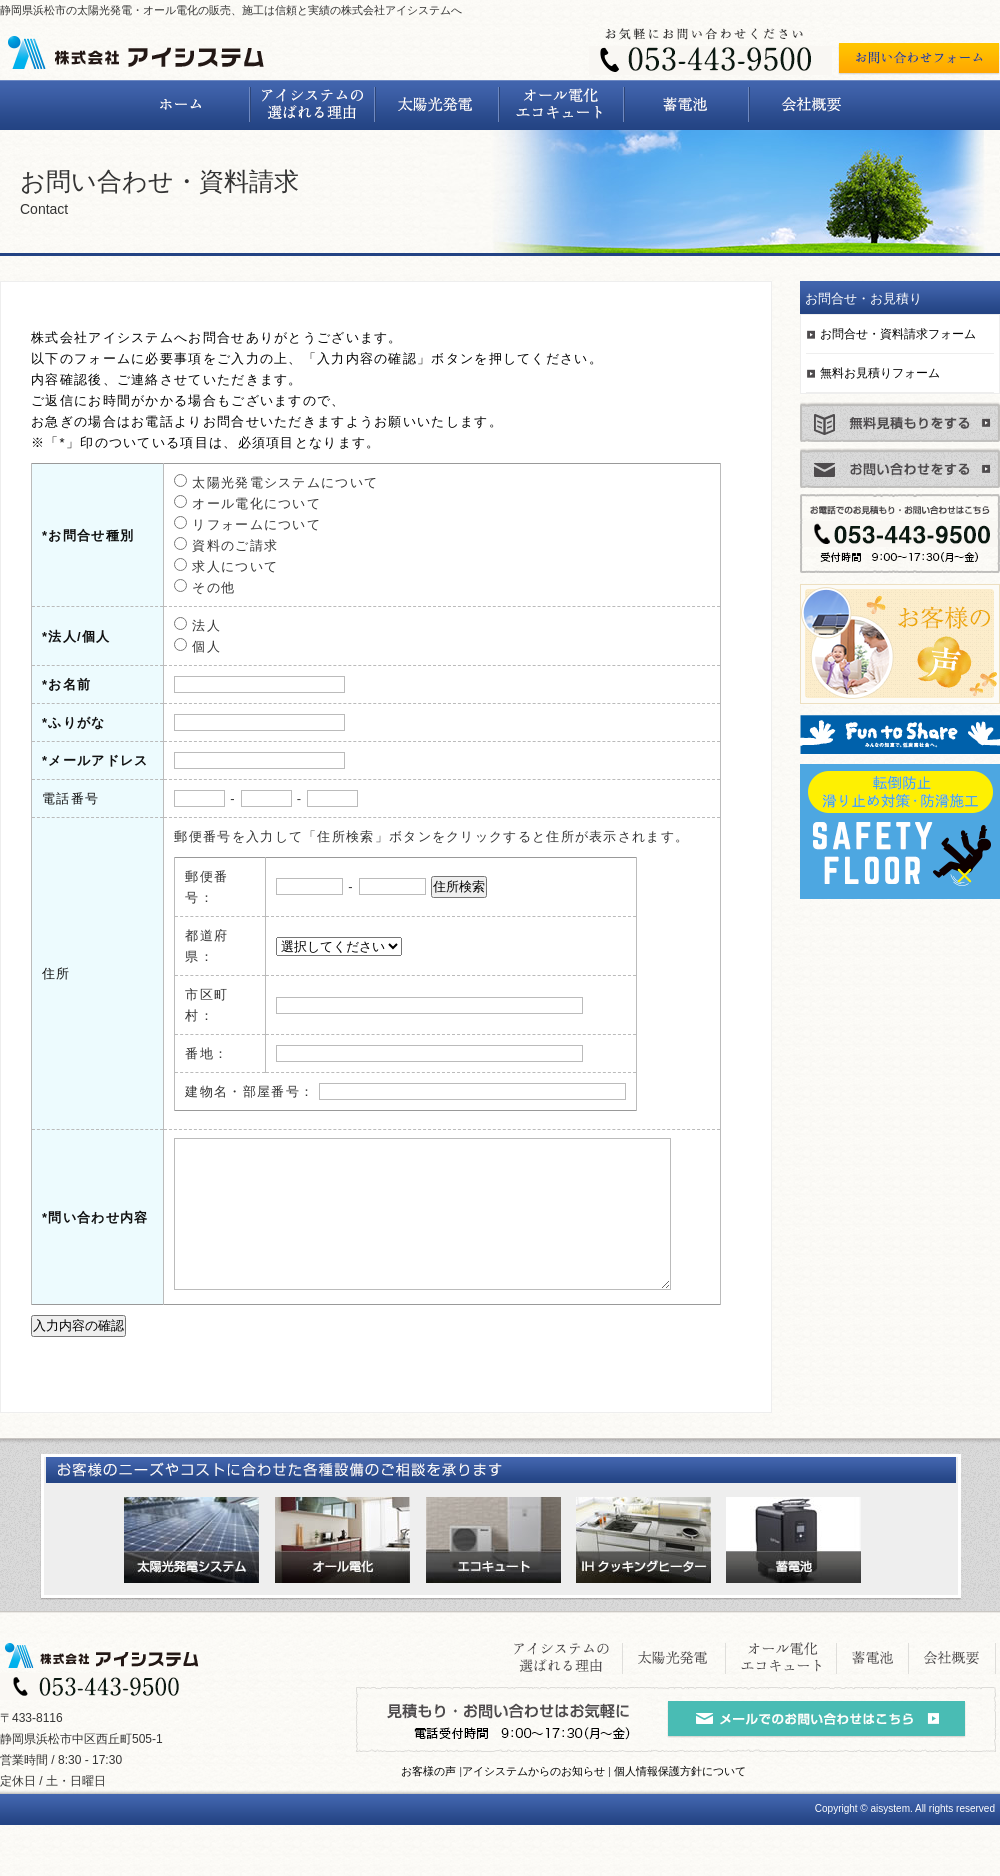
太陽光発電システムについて (264, 482)
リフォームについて (235, 524)
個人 (185, 646)
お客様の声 (428, 1822)
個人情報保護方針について (680, 1822)
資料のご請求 (214, 545)
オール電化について (235, 503)
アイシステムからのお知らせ (533, 1822)
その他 (192, 587)
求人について (214, 566)
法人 (185, 625)
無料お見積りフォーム (880, 373)
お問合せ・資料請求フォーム (898, 334)
